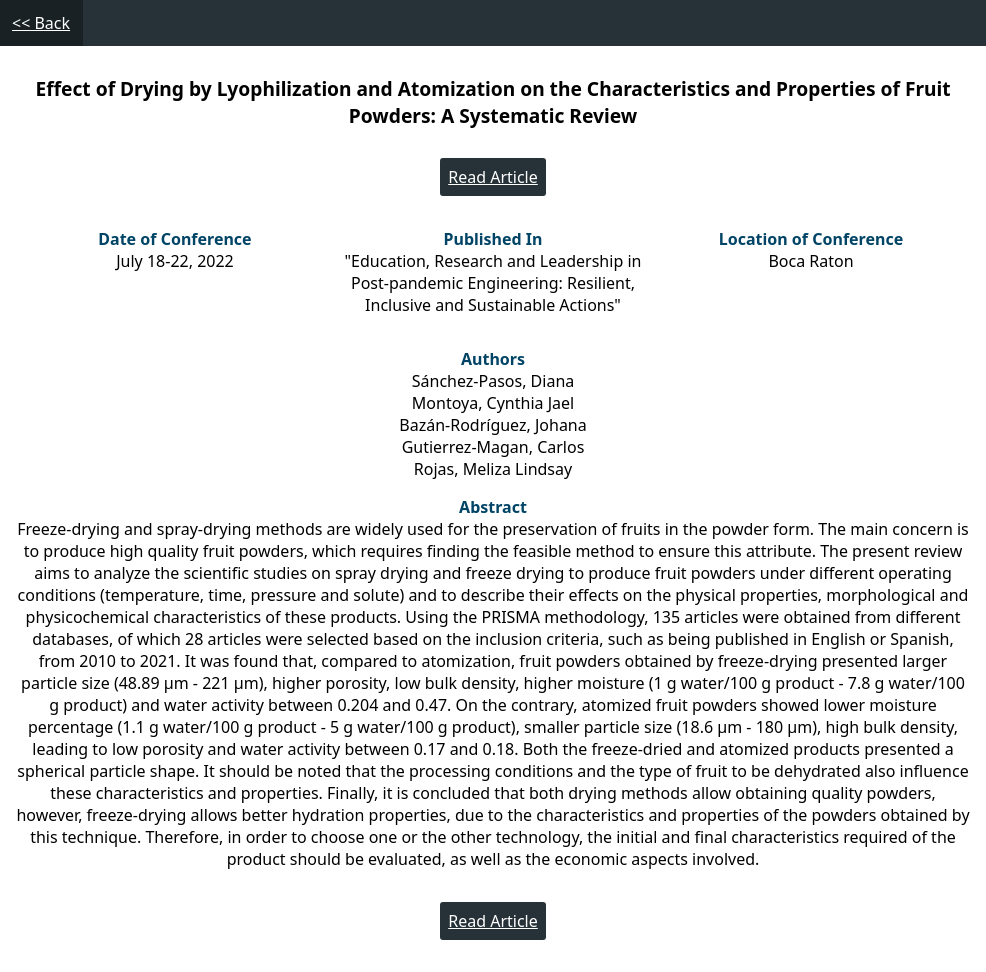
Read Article (493, 177)
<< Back (41, 23)
